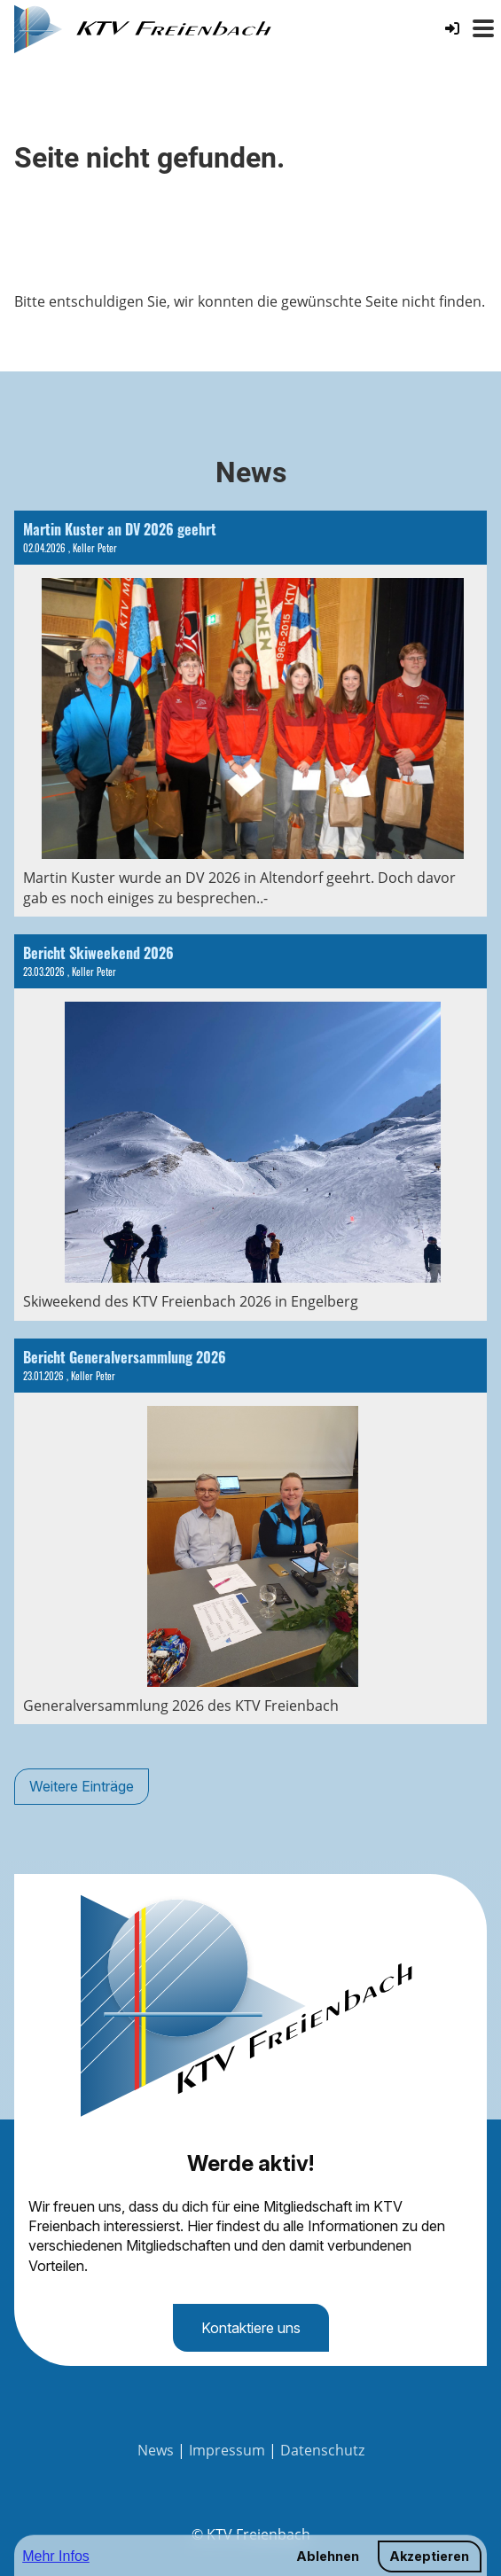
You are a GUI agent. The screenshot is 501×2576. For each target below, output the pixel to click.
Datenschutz (322, 2450)
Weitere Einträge (81, 1786)
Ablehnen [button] (327, 2556)
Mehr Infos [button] (56, 2556)
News (155, 2450)
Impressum (227, 2450)
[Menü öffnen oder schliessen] (483, 28)
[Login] (452, 28)
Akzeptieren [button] (429, 2556)
